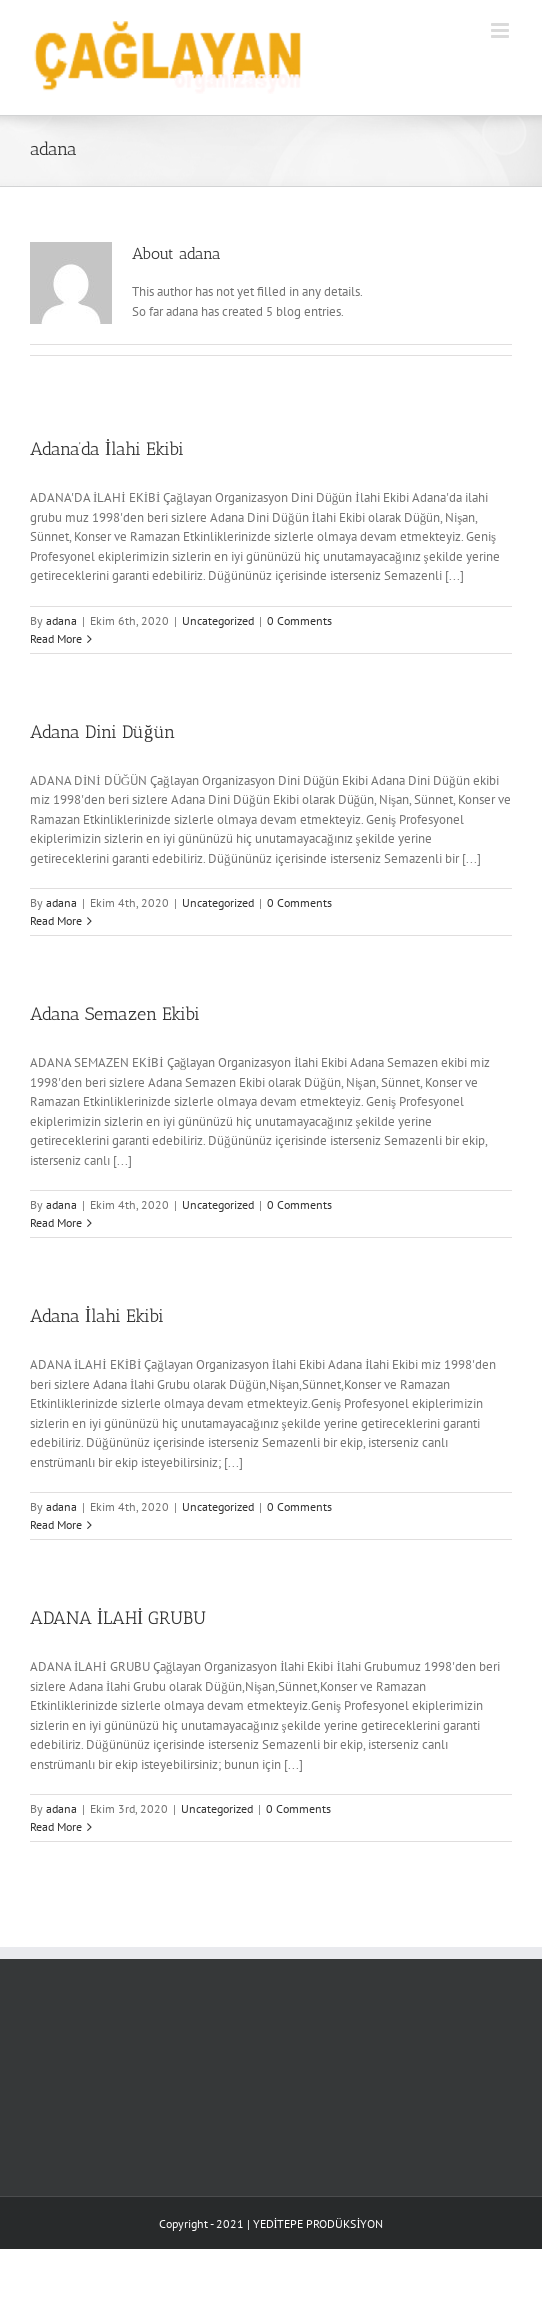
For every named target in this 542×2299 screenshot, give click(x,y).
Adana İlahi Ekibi (97, 1316)
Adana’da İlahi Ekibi (107, 449)
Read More (56, 638)
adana (61, 620)
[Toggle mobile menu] (501, 30)
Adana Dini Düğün (102, 732)
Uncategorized (218, 620)
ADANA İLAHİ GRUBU (118, 1618)
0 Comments (299, 620)
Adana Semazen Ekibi (115, 1014)
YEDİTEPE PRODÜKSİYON (318, 2223)
